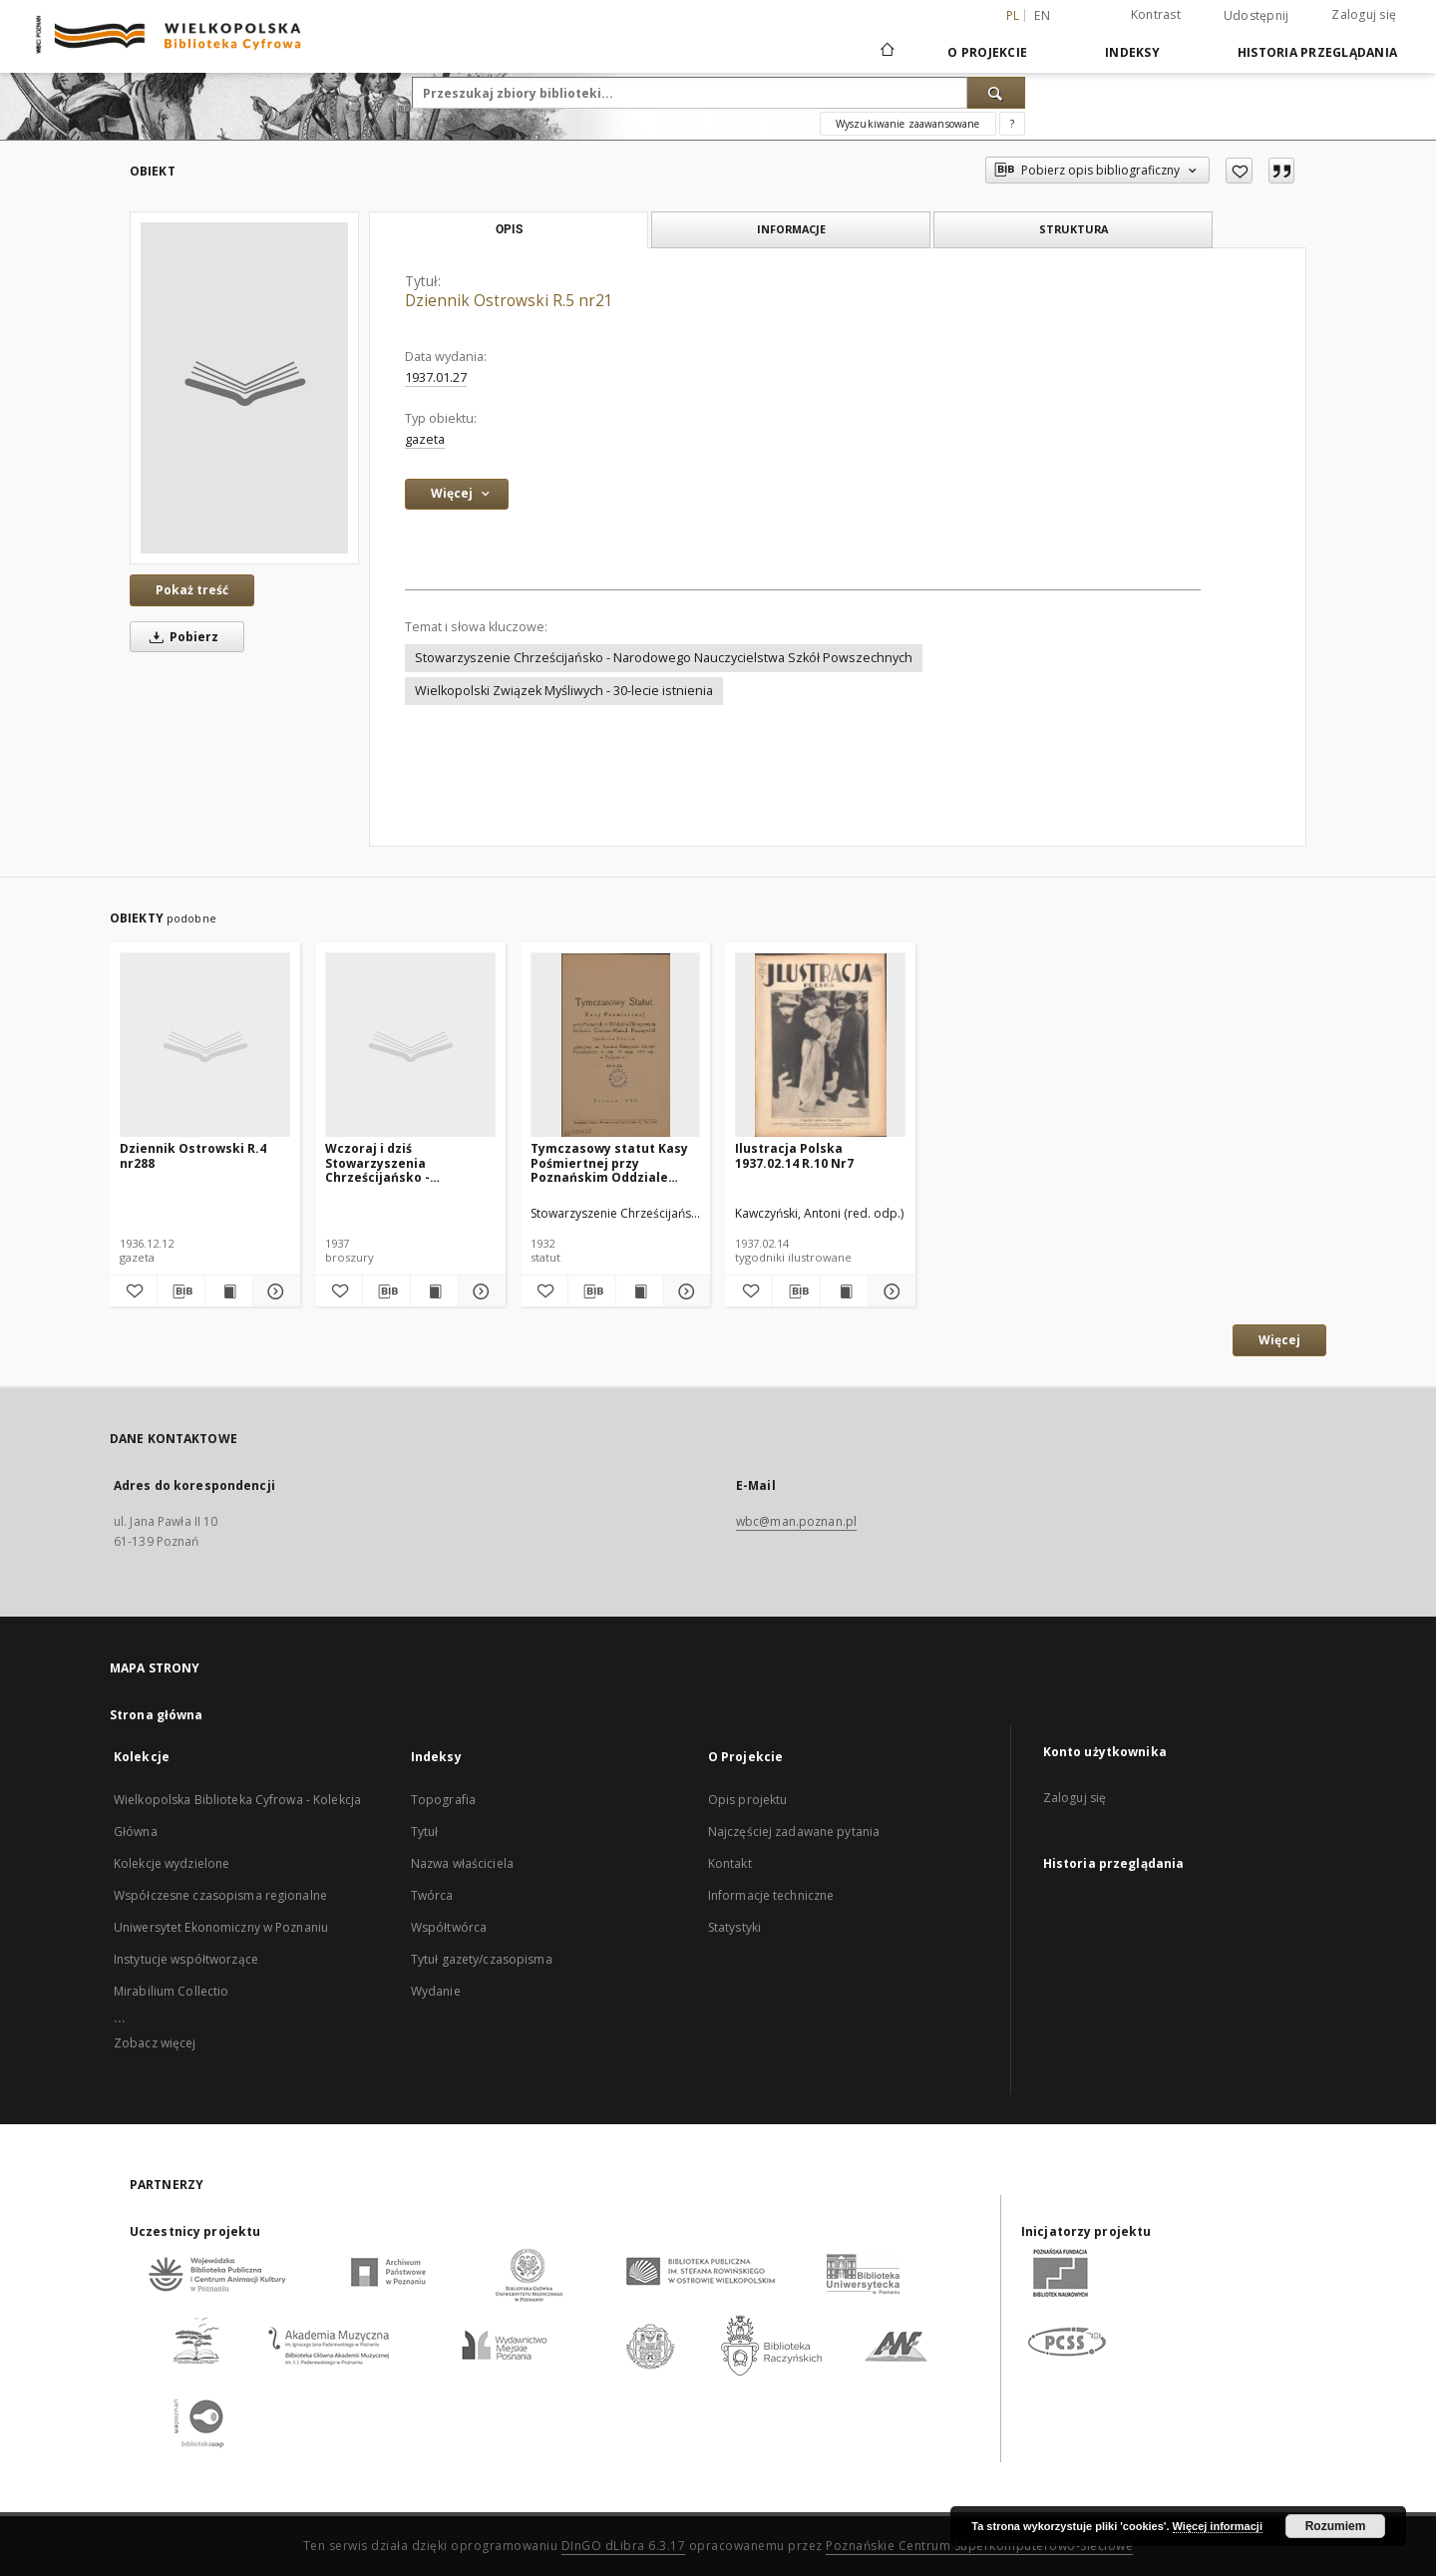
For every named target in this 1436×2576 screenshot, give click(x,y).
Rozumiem (1335, 2526)
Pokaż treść (192, 589)
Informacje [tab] (791, 228)
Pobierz (180, 636)
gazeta (425, 439)
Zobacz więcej (155, 2042)
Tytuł (425, 1831)
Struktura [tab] (1073, 228)
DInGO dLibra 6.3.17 (623, 2545)
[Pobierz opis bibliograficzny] (181, 1291)
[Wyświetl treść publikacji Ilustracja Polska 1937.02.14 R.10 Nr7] (844, 1291)
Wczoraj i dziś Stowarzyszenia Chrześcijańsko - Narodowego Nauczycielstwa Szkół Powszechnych (394, 1162)
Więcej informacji (1217, 2526)
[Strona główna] (886, 52)
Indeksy (1132, 52)
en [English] (1042, 15)
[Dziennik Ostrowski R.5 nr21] (244, 387)
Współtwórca (449, 1927)
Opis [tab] (509, 229)
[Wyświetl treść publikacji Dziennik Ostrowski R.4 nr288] (228, 1291)
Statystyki (734, 1927)
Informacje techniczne (771, 1895)
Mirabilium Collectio (171, 1991)
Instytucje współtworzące (186, 1959)
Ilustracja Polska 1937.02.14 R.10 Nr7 (794, 1155)
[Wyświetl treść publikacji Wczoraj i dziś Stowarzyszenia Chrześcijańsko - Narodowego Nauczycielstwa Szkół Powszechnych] (434, 1291)
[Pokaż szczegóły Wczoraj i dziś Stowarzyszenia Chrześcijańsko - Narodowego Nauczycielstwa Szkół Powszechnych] (479, 1291)
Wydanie (436, 1991)
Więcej (1279, 1339)
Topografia (443, 1799)
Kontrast (1156, 14)
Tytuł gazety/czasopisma (481, 1959)
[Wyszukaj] (996, 93)
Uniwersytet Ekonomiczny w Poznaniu (221, 1927)
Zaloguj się (1363, 14)
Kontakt (730, 1863)
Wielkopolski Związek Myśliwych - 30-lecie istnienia (564, 690)
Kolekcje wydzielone (171, 1863)
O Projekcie (987, 52)
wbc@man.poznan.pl (796, 1521)
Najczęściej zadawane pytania (794, 1831)
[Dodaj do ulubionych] (1239, 171)
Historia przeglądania (1317, 52)
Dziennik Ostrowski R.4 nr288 (193, 1155)
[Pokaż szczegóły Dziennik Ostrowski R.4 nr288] (273, 1291)
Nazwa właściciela (462, 1863)
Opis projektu (748, 1799)
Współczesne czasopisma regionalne (220, 1895)
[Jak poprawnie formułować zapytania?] (1012, 124)
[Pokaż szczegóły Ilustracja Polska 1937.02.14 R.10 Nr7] (889, 1291)
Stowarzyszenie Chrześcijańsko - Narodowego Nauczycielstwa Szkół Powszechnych (663, 657)
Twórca (432, 1895)
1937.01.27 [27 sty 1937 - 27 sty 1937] (436, 377)
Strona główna (156, 1714)
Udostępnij (1256, 16)
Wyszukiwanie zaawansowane (908, 124)
